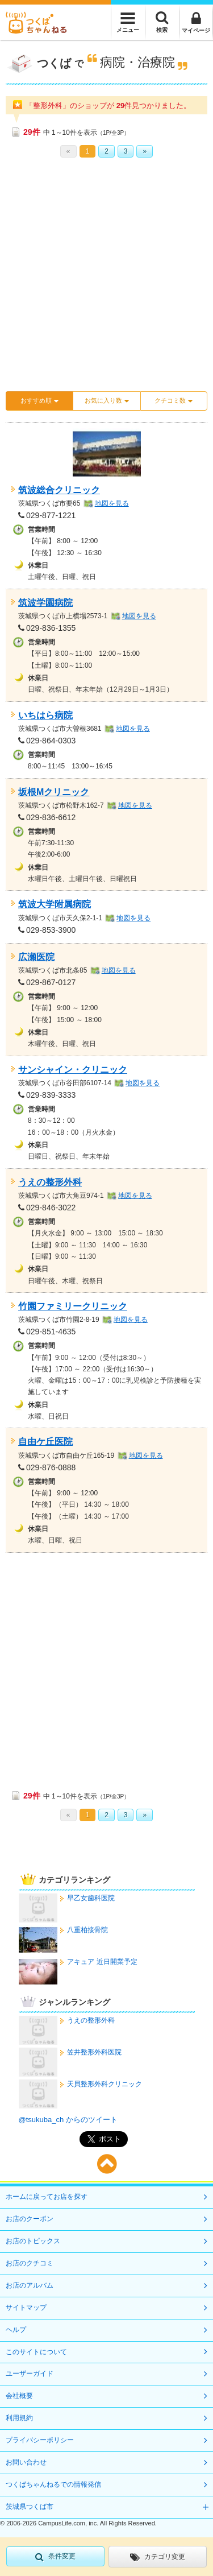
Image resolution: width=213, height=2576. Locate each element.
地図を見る (112, 503)
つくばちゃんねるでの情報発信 (53, 2484)
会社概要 (19, 2396)
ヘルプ (16, 2330)
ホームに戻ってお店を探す (46, 2197)
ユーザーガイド (29, 2373)
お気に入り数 (107, 401)
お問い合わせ (26, 2462)
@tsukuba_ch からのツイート (68, 2119)
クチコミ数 (173, 401)
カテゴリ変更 (157, 2557)
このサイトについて (36, 2352)
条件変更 (55, 2556)
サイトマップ (26, 2308)
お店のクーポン (29, 2219)
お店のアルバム (29, 2285)
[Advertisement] (106, 278)
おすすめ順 (39, 401)
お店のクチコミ (29, 2263)
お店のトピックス (33, 2241)
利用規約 (19, 2418)
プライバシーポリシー (40, 2440)
